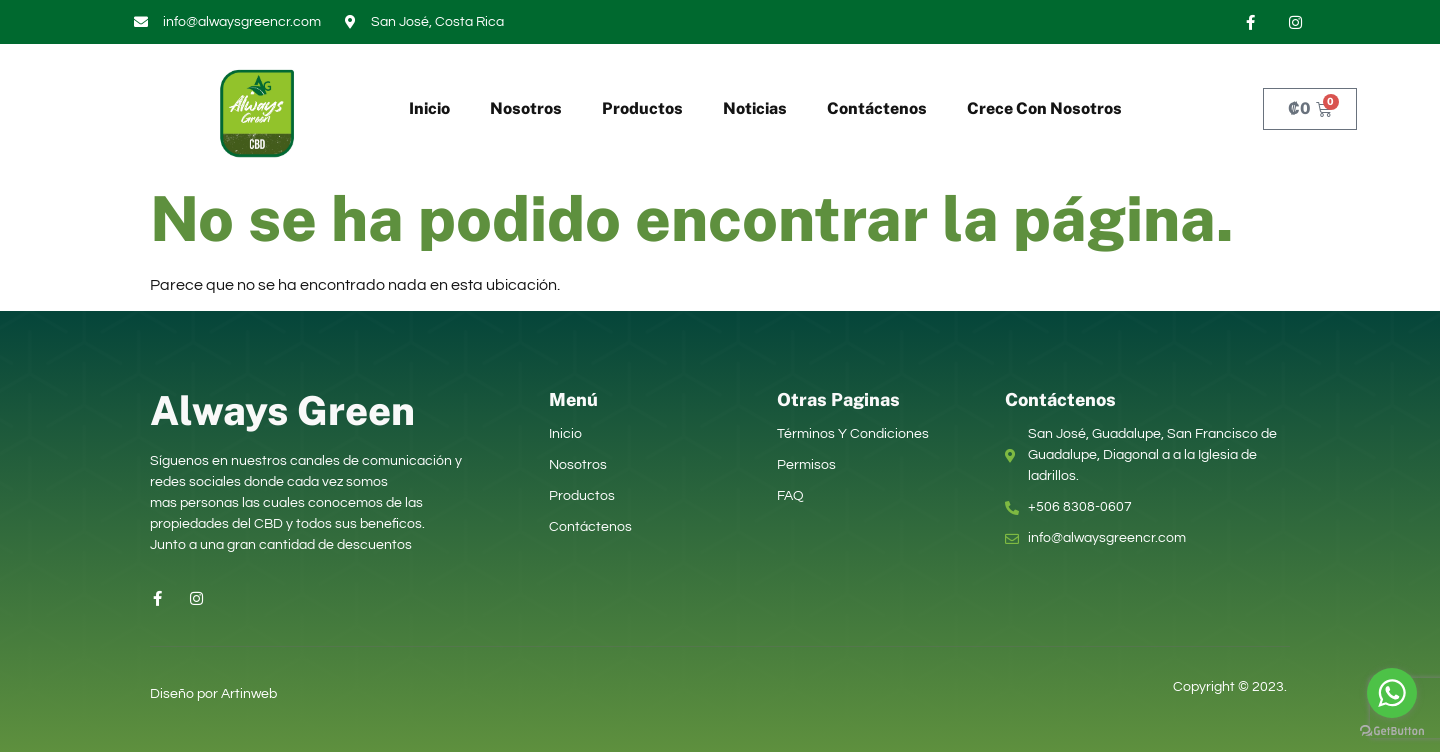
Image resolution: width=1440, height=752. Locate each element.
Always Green (282, 410)
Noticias (755, 108)
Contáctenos (877, 108)
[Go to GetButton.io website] (1392, 731)
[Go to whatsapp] (1392, 693)
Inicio (429, 108)
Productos (642, 108)
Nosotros (526, 108)
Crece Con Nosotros (1044, 108)
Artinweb (249, 694)
